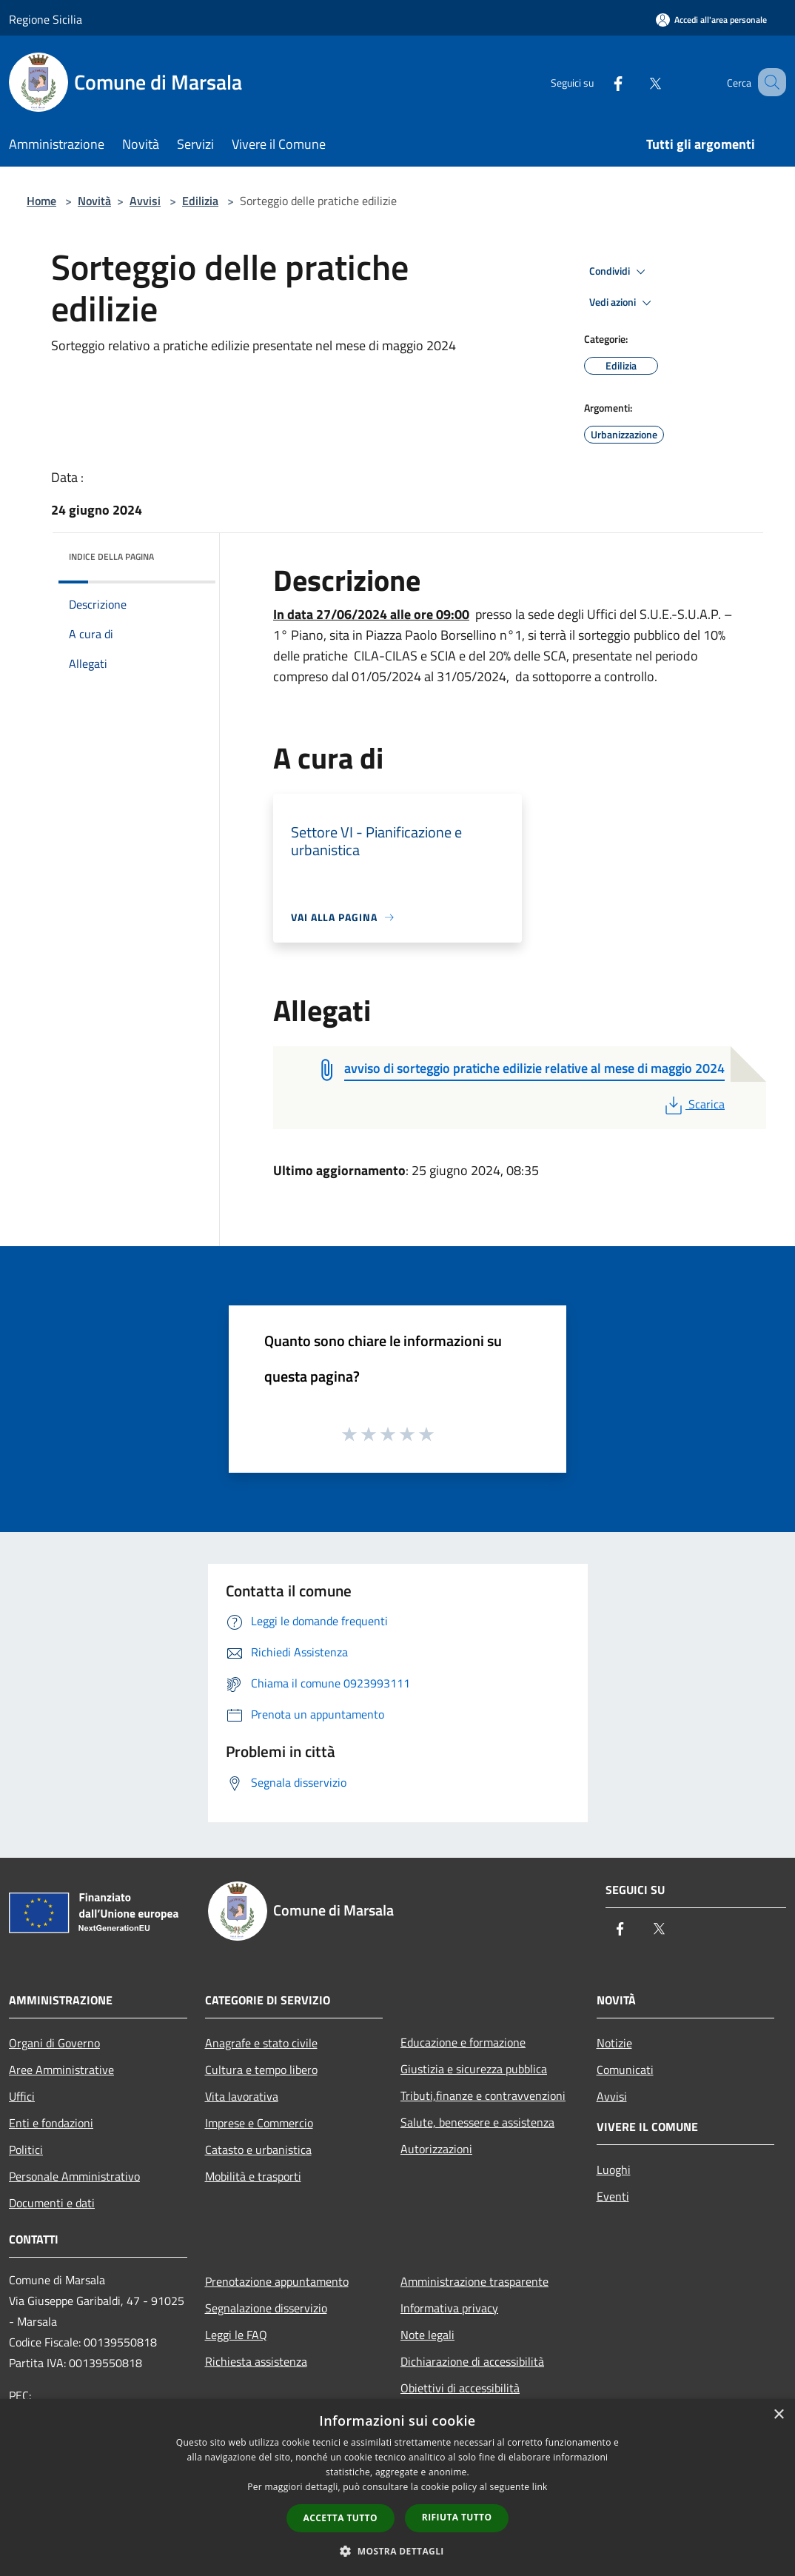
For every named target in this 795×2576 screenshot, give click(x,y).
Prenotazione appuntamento (277, 2281)
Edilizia (200, 201)
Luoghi (614, 2169)
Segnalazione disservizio (266, 2308)
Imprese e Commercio (259, 2123)
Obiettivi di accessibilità (460, 2388)
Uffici (22, 2096)
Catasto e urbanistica (258, 2149)
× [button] (778, 2415)
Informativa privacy (449, 2308)
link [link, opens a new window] (540, 2486)
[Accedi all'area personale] (711, 19)
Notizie (614, 2043)
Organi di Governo (54, 2043)
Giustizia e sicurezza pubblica (473, 2069)
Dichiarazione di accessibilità (472, 2361)
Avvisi (145, 201)
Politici (26, 2149)
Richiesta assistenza (256, 2361)
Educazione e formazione (463, 2042)
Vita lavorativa (241, 2096)
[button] (397, 2550)
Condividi (619, 272)
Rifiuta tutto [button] (457, 2517)
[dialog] (397, 2487)
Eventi (613, 2196)
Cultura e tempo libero (261, 2069)
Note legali (427, 2335)
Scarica (693, 1104)
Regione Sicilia (45, 19)
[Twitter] (636, 82)
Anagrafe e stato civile (261, 2043)
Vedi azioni (622, 303)
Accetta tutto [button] (340, 2518)
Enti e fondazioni (51, 2123)
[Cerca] (768, 82)
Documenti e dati (52, 2203)
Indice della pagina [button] (111, 556)
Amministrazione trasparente (474, 2281)
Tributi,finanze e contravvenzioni (483, 2095)
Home (41, 201)
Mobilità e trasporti (253, 2176)
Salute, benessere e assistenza (477, 2122)
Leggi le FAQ (236, 2335)
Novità (94, 201)
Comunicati (625, 2069)
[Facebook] (599, 82)
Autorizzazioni (436, 2149)
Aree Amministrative (61, 2069)
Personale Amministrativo (74, 2176)
